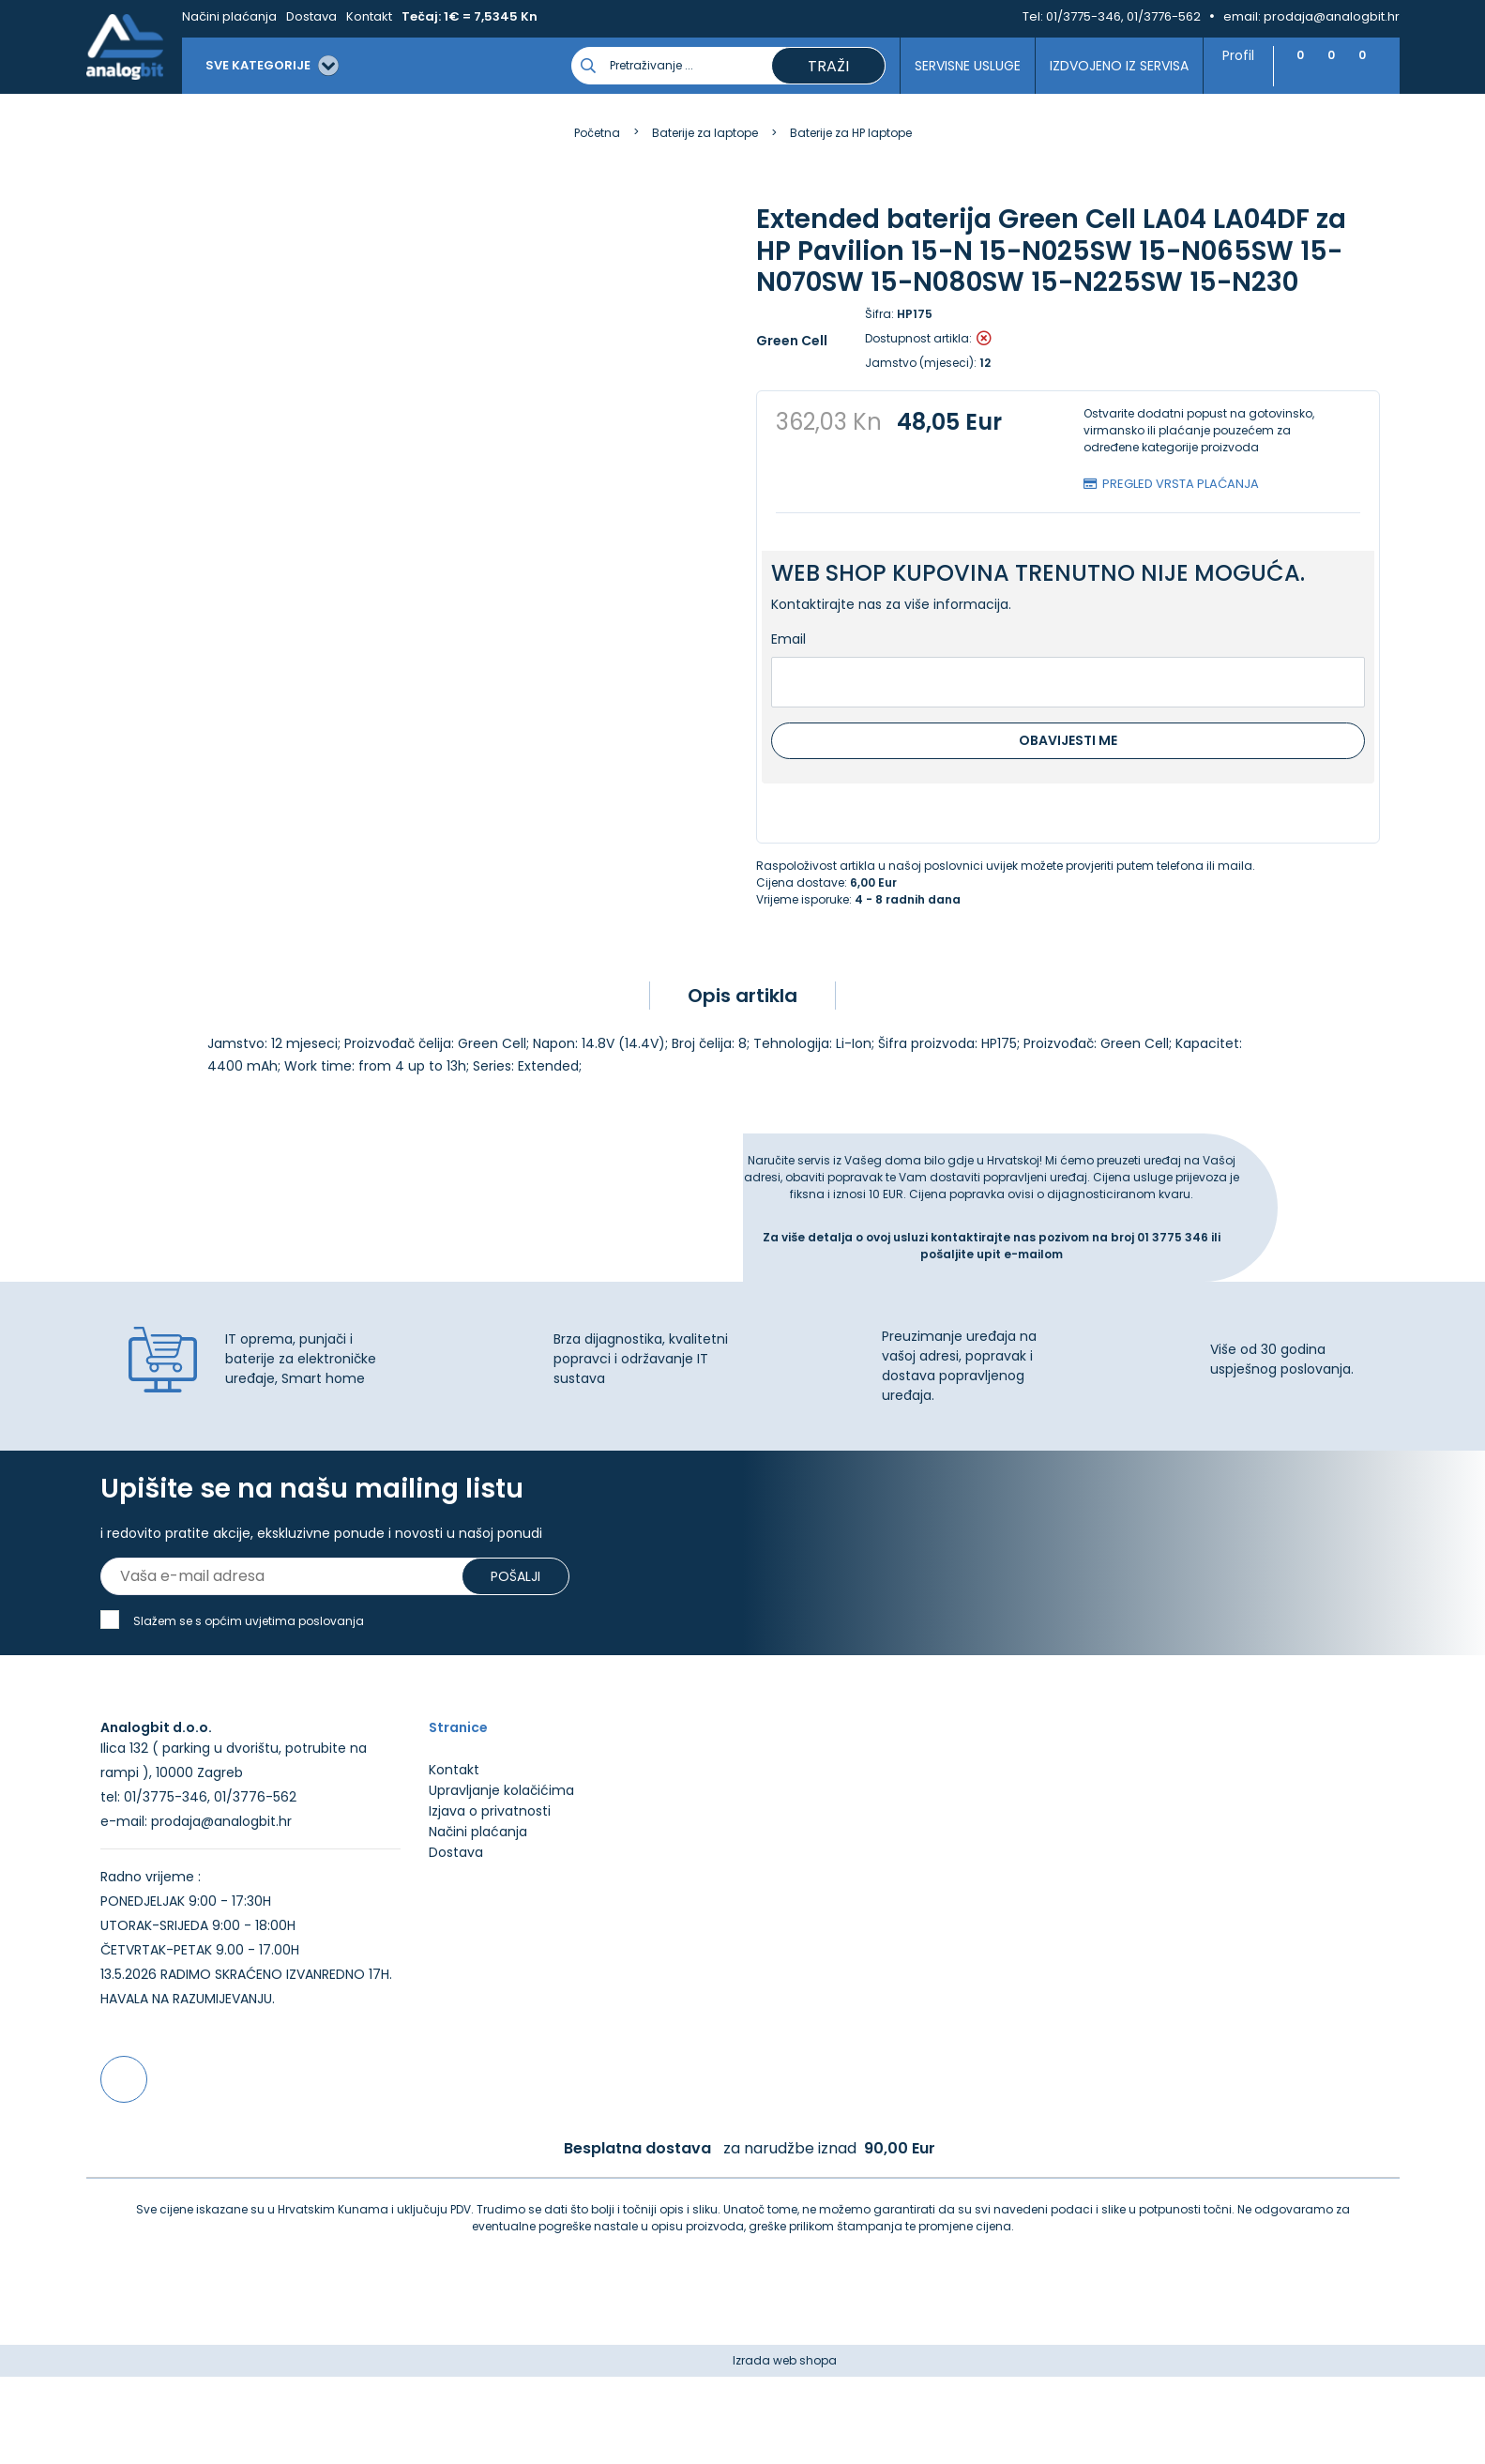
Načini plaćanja (229, 16)
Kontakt (369, 16)
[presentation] (137, 755)
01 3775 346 (1174, 1237)
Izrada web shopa (785, 2448)
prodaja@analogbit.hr (1332, 16)
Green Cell (791, 340)
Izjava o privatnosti (490, 1898)
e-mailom (1033, 1254)
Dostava (311, 16)
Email (788, 639)
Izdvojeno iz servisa (1109, 65)
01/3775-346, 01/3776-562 (1123, 16)
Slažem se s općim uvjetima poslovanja (248, 1635)
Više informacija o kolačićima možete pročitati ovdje (346, 2377)
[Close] (243, 2408)
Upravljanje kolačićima (501, 1877)
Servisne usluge (958, 65)
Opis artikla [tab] (742, 995)
